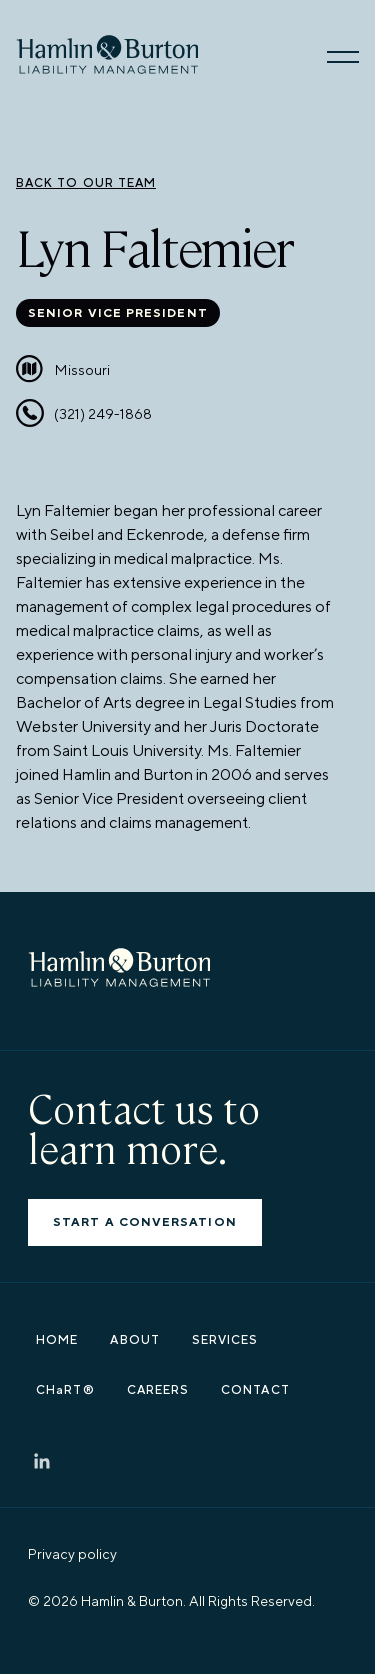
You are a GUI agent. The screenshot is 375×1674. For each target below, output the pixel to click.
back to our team (86, 183)
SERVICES (225, 1341)
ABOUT (134, 1341)
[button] (343, 55)
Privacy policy (72, 1555)
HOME (57, 1341)
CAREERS (158, 1391)
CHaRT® (65, 1391)
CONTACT (255, 1391)
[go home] (107, 55)
